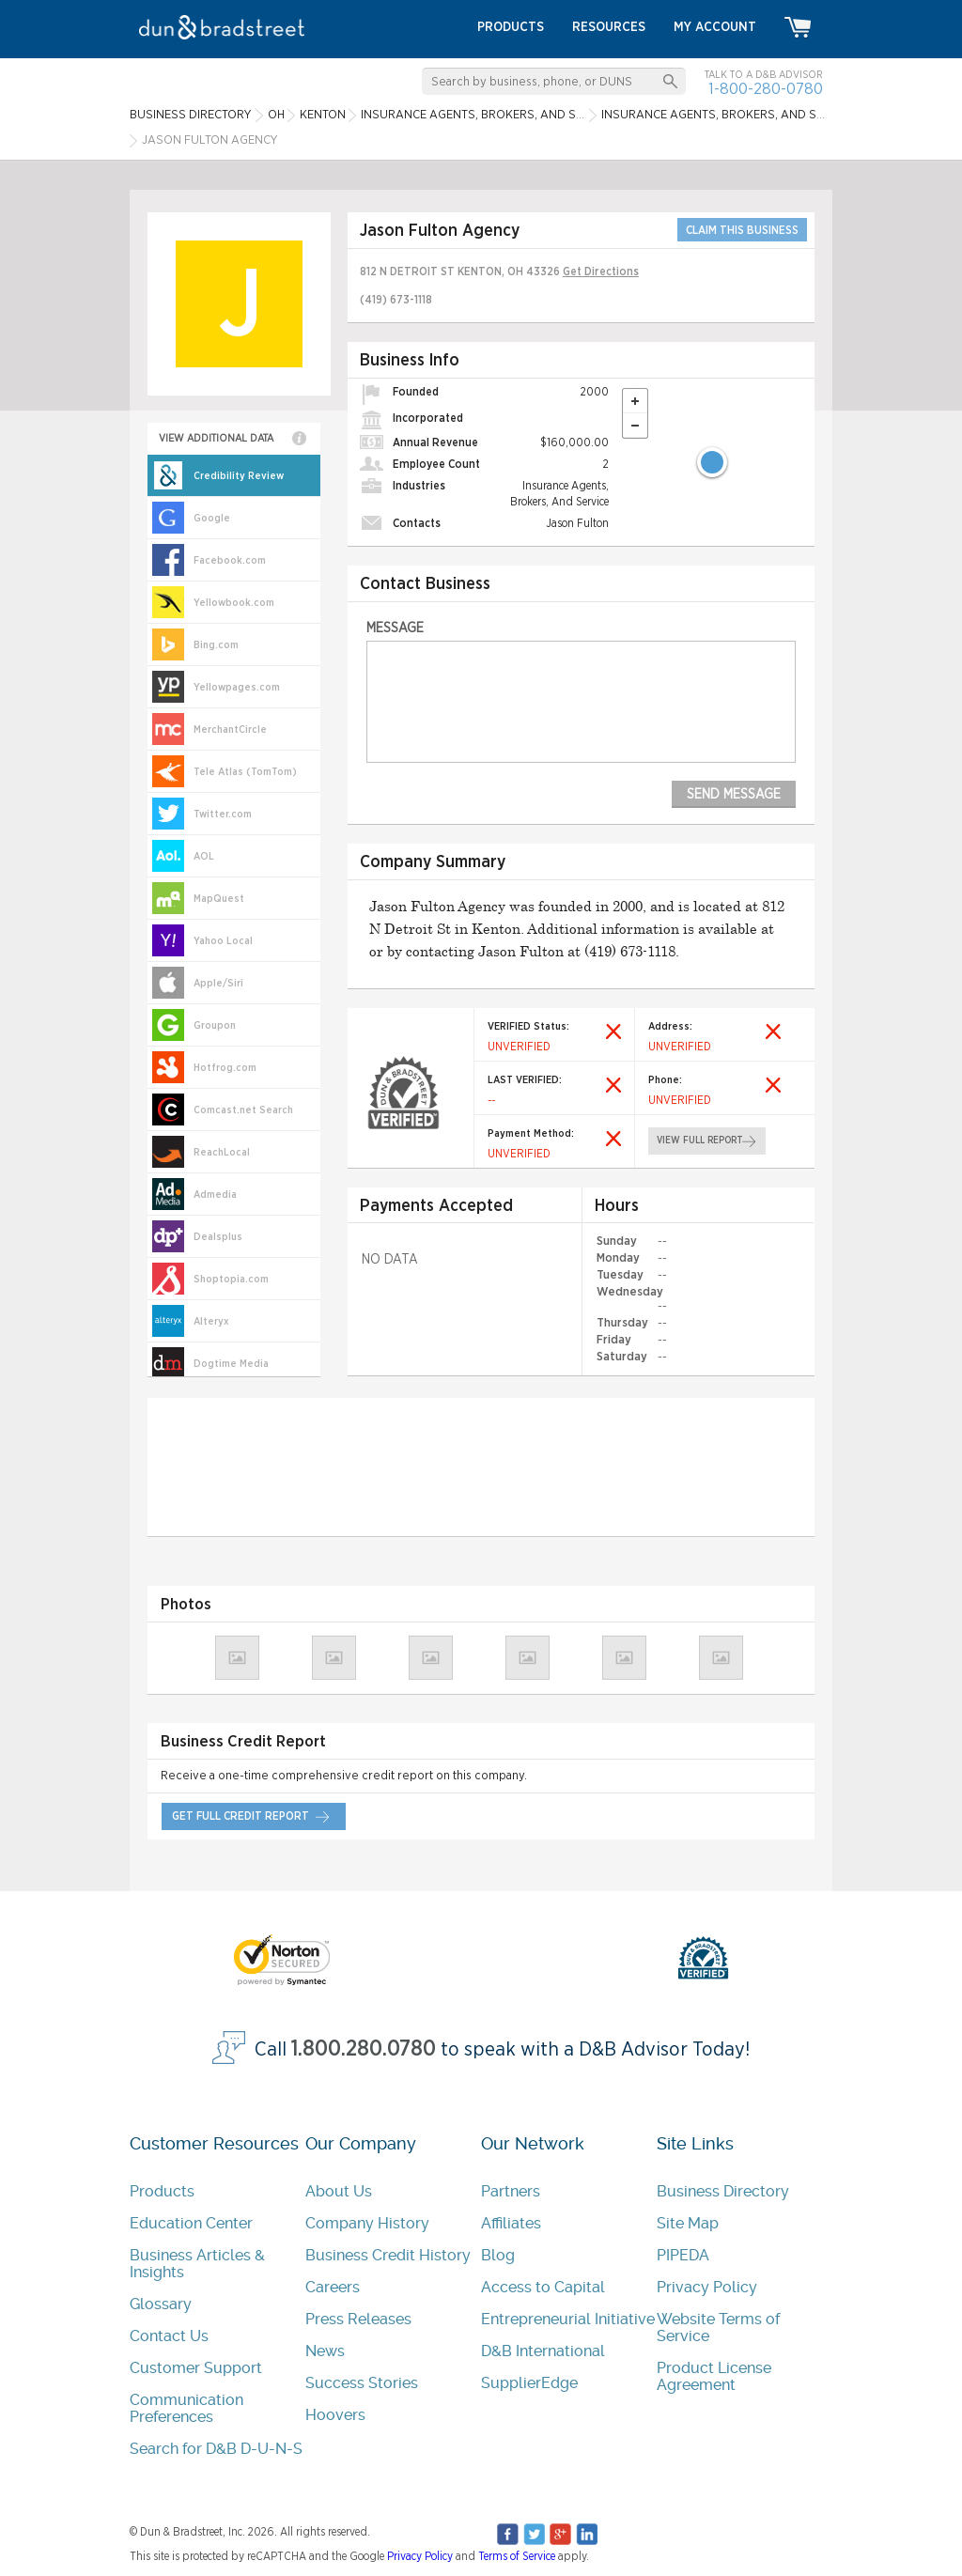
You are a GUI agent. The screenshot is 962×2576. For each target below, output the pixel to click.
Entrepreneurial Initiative (568, 2319)
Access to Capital (543, 2287)
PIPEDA (683, 2255)
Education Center (191, 2223)
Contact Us (169, 2336)
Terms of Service (516, 2556)
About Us (338, 2191)
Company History (367, 2223)
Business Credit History (388, 2255)
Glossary (161, 2304)
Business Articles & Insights (197, 2263)
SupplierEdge (529, 2383)
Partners (510, 2191)
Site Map (688, 2223)
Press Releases (358, 2319)
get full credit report (239, 1816)
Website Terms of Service (718, 2327)
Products (162, 2191)
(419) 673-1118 (396, 299)
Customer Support (196, 2368)
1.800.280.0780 (363, 2048)
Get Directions (601, 271)
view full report (699, 1140)
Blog (498, 2255)
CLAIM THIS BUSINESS (742, 230)
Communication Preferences (186, 2408)
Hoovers (335, 2415)
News (325, 2351)
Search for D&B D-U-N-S (216, 2449)
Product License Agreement (714, 2376)
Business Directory (723, 2191)
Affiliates (511, 2223)
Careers (332, 2287)
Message (395, 628)
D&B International (543, 2351)
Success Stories (361, 2383)
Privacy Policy (707, 2287)
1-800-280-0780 (765, 89)
